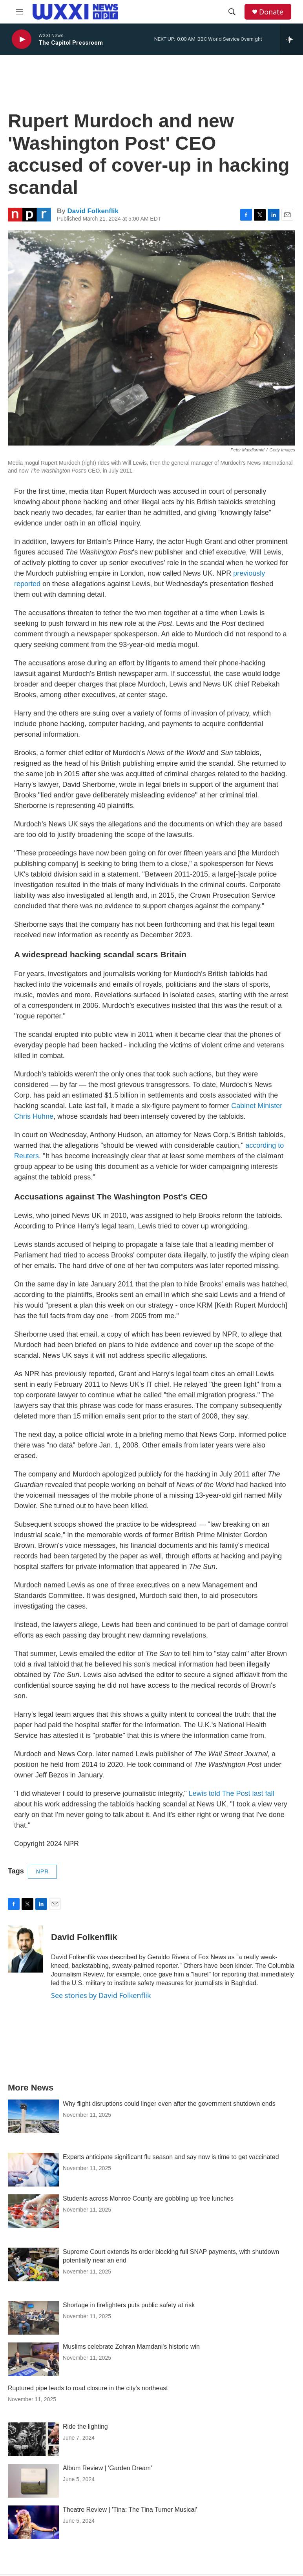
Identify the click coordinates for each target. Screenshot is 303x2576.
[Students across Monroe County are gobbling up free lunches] (33, 2211)
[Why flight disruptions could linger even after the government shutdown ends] (33, 2116)
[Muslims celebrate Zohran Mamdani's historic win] (33, 2359)
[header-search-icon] (232, 11)
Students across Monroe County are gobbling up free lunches (148, 2198)
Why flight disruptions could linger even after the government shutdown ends (169, 2103)
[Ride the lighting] (33, 2439)
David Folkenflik (92, 211)
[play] (21, 39)
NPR (42, 1871)
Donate (271, 12)
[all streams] (291, 39)
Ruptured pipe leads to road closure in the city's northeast (88, 2388)
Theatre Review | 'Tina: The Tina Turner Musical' (130, 2509)
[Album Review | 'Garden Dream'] (33, 2481)
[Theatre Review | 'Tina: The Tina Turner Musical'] (33, 2522)
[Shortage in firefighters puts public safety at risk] (33, 2318)
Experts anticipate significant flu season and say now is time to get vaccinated (171, 2157)
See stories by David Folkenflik (101, 1995)
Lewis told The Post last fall (231, 1793)
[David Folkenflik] (25, 1949)
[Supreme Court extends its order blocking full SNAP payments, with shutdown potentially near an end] (33, 2264)
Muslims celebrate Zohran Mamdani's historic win (131, 2346)
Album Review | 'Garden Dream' (107, 2468)
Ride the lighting (85, 2426)
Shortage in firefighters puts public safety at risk (129, 2305)
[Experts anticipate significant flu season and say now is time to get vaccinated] (33, 2170)
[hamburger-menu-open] (19, 12)
